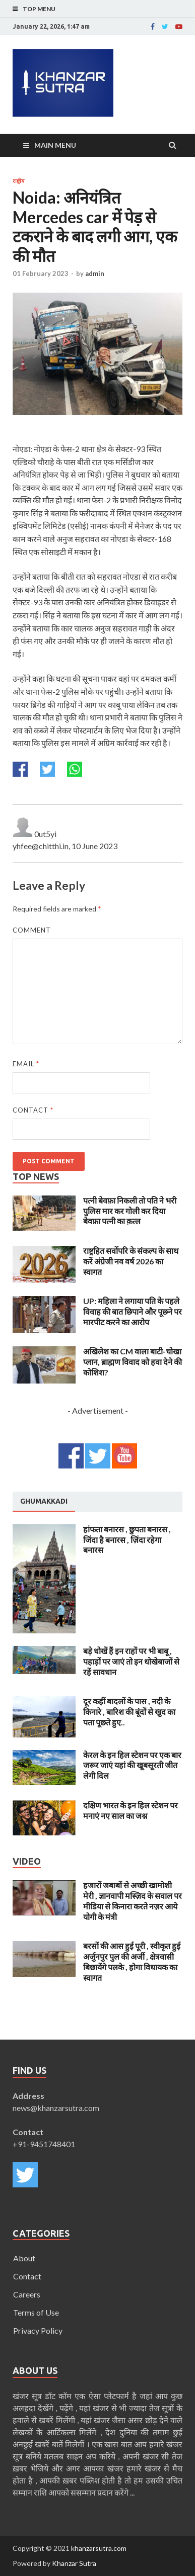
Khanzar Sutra (74, 2563)
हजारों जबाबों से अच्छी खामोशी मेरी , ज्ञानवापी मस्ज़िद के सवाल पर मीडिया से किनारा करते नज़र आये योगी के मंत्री (132, 1900)
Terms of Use (36, 2312)
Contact (33, 1110)
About (24, 2258)
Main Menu (55, 145)
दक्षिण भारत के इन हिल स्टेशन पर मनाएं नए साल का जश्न (130, 1810)
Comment (32, 930)
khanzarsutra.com (98, 2548)
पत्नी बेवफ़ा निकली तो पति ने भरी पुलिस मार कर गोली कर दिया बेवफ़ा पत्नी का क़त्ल (129, 1210)
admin (94, 273)
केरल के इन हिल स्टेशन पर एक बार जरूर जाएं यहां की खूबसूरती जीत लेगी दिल (132, 1765)
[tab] (44, 1502)
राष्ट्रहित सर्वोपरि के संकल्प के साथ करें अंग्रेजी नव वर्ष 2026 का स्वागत (130, 1261)
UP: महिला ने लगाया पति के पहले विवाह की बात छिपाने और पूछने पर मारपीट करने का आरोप (132, 1311)
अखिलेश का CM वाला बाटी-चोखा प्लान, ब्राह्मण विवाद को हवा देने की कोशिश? (132, 1361)
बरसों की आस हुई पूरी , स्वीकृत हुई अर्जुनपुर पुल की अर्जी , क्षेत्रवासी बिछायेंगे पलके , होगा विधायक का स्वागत (131, 1961)
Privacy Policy (37, 2330)
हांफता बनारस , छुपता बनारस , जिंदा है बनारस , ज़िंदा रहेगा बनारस (127, 1539)
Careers (26, 2294)
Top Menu (39, 9)
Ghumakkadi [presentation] (44, 1501)
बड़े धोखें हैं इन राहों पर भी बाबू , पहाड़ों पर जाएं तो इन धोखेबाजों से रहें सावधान (131, 1661)
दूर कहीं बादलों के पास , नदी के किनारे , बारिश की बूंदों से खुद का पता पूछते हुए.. (129, 1711)
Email (26, 1064)
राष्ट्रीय (18, 181)
